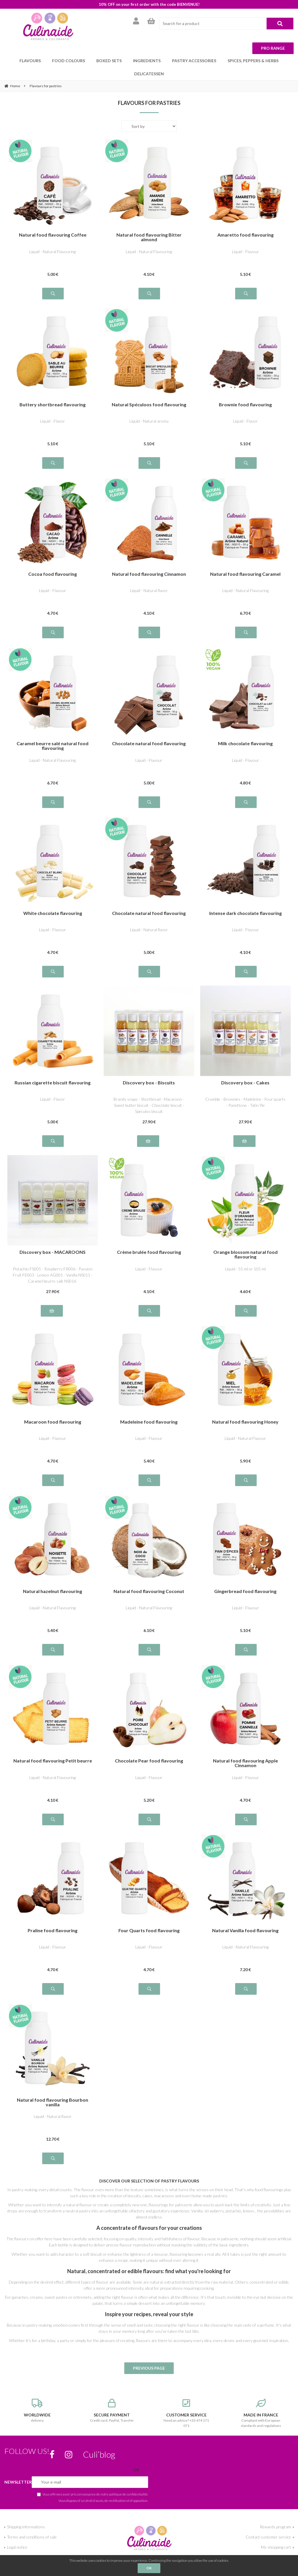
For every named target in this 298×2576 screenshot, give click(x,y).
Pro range (273, 48)
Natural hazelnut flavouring (52, 1578)
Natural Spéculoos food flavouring (149, 391)
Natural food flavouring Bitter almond (149, 224)
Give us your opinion (25, 2544)
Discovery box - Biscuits (149, 1069)
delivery (37, 2397)
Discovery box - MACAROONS (52, 1239)
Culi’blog (99, 2441)
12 (52, 2125)
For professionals (275, 2554)
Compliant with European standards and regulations (260, 2400)
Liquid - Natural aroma (149, 407)
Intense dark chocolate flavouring (245, 900)
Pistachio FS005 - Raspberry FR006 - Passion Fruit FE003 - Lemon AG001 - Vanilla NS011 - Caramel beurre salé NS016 (53, 1261)
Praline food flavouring (52, 1917)
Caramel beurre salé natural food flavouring (52, 732)
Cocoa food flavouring (52, 561)
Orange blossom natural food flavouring (245, 1241)
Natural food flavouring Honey (245, 1408)
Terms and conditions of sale (32, 2523)
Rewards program (275, 2513)
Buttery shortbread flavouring (52, 391)
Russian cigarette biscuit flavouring (53, 1069)
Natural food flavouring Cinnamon (149, 561)
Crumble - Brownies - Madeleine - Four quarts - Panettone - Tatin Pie (245, 1089)
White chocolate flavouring (52, 900)
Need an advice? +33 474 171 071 (186, 2400)
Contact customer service (268, 2523)
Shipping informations (26, 2513)
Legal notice (17, 2534)
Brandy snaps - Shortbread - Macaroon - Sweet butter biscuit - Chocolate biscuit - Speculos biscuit (148, 1092)
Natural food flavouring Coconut (148, 1578)
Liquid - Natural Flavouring (52, 238)
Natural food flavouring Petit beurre (52, 1747)
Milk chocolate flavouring (245, 730)
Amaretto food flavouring (245, 221)
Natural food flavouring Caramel (245, 561)
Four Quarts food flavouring (149, 1917)
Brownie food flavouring (245, 391)
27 (149, 1108)
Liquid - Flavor (52, 407)
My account (281, 2544)
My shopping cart (276, 2534)
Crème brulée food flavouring (149, 1239)
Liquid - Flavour (245, 238)
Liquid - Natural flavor (149, 577)
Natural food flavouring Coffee (52, 221)
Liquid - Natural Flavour (245, 1425)
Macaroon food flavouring (52, 1408)
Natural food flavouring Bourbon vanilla (52, 2089)
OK (149, 2568)
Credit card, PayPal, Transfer (111, 2397)
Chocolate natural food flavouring (149, 730)
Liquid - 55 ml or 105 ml (245, 1255)
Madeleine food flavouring (149, 1408)
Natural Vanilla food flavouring (245, 1917)
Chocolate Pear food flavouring (149, 1747)
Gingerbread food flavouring (245, 1578)
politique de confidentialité (128, 2481)
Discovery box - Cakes (245, 1069)
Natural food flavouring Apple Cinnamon (245, 1750)
